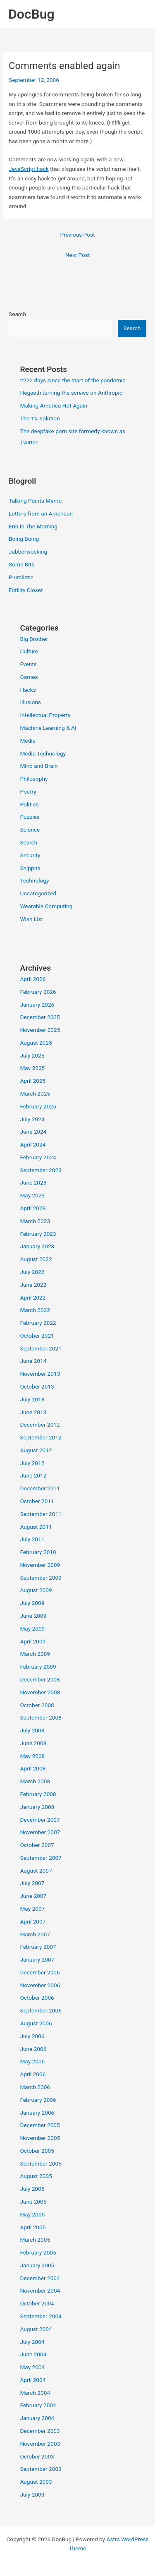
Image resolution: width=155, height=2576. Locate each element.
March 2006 (35, 2087)
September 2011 (40, 1514)
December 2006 (40, 1972)
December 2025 (40, 1017)
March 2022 (35, 1310)
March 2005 (35, 2239)
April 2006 (32, 2074)
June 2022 (33, 1284)
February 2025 (38, 1106)
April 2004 (32, 2380)
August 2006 (36, 2023)
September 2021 (40, 1348)
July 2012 (32, 1463)
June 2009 (33, 1615)
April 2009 (32, 1641)
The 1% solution (40, 418)
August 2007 (36, 1870)
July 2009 (32, 1603)
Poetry (28, 791)
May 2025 (32, 1068)
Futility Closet (26, 590)
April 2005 (32, 2227)
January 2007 (37, 1959)
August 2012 (36, 1450)
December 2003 (40, 2430)
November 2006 (40, 1985)
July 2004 (32, 2342)
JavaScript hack (29, 168)
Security (30, 855)
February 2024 (38, 1157)
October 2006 (37, 1997)
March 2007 (35, 1934)
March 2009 (35, 1653)
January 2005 (37, 2265)
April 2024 (32, 1144)
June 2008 (33, 1743)
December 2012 (40, 1424)
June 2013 (33, 1412)
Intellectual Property (45, 715)
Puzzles (29, 816)
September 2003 (40, 2469)
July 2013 (32, 1399)
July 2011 (32, 1539)
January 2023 (37, 1246)
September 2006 (40, 2010)
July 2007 (32, 1883)
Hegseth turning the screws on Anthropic (71, 392)
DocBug (31, 14)
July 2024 (32, 1119)
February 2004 (38, 2405)
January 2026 (37, 1004)
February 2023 (38, 1233)
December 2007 (40, 1819)
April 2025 (32, 1080)
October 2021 (37, 1335)
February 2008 (38, 1794)
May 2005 (32, 2214)
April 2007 (32, 1921)
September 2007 (40, 1857)
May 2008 (32, 1756)
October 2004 (37, 2303)
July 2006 (32, 2036)
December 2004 (40, 2278)
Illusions (30, 702)
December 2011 (40, 1488)
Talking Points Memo (35, 500)
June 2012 (33, 1475)
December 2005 (40, 2125)
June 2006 (33, 2049)
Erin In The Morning (33, 526)
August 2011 (36, 1526)
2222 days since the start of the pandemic (72, 380)
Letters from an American (41, 513)
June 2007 (33, 1895)
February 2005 (38, 2252)
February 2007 (38, 1946)
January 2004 (37, 2418)
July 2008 (32, 1730)
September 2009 (40, 1577)
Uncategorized (38, 893)
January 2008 (37, 1807)
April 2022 (32, 1297)
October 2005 (37, 2150)
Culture (29, 651)
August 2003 (36, 2481)
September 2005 (40, 2163)
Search (17, 314)
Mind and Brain (38, 766)
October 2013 (37, 1386)
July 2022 (32, 1272)
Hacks (28, 689)
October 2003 (37, 2456)
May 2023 (32, 1195)
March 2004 (35, 2392)
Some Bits (21, 564)
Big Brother (34, 639)
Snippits (30, 868)
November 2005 (40, 2138)
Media (28, 740)
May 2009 (32, 1628)
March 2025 (35, 1093)
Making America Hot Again (53, 405)
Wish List (31, 919)
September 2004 (40, 2316)
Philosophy (34, 778)
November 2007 (40, 1832)
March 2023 (35, 1221)
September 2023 (40, 1170)
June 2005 (33, 2201)
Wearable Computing (46, 906)
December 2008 (40, 1679)
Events (28, 664)
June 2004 (33, 2354)
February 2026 (38, 991)
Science (30, 829)
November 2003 (40, 2443)
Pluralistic (21, 577)
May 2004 (32, 2367)
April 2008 (32, 1768)
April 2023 (32, 1208)
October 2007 (37, 1845)
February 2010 (38, 1552)
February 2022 (38, 1322)
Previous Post (77, 234)
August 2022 (36, 1259)
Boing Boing (24, 538)
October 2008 (37, 1705)
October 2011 (37, 1501)
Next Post (77, 255)
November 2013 (40, 1373)
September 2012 (40, 1437)
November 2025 (40, 1030)
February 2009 (38, 1666)
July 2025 (32, 1055)
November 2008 (40, 1692)
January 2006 (37, 2112)
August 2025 (36, 1042)
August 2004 (36, 2329)
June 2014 (33, 1361)
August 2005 (36, 2176)
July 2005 (32, 2188)
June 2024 (33, 1131)
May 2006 (32, 2061)
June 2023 (33, 1182)
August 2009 (36, 1590)
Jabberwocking (28, 551)
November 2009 (40, 1564)
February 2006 (38, 2099)
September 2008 (40, 1717)
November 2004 (40, 2290)
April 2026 (32, 979)
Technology (34, 880)
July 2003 (32, 2494)
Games (29, 677)
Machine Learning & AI (48, 727)
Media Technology (43, 753)
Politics (29, 804)
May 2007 (32, 1908)
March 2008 (35, 1781)
